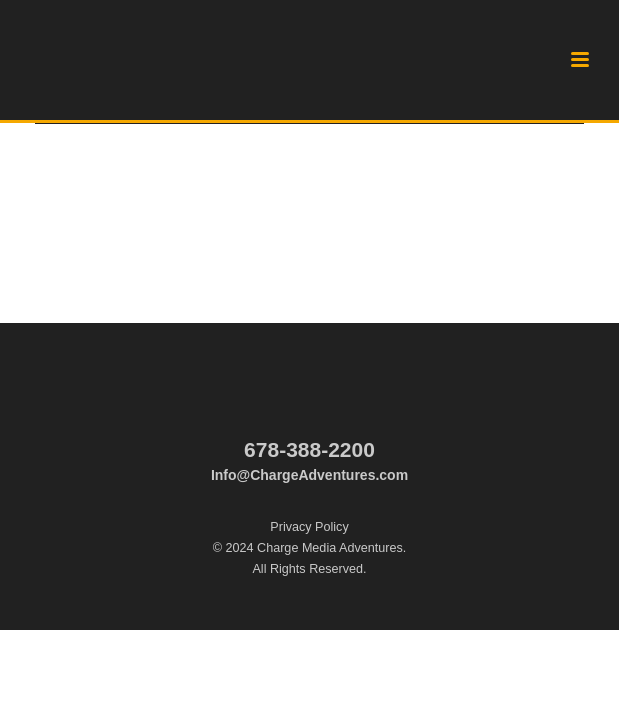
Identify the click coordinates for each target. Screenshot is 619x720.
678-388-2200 (309, 449)
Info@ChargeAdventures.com (309, 475)
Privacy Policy (309, 527)
